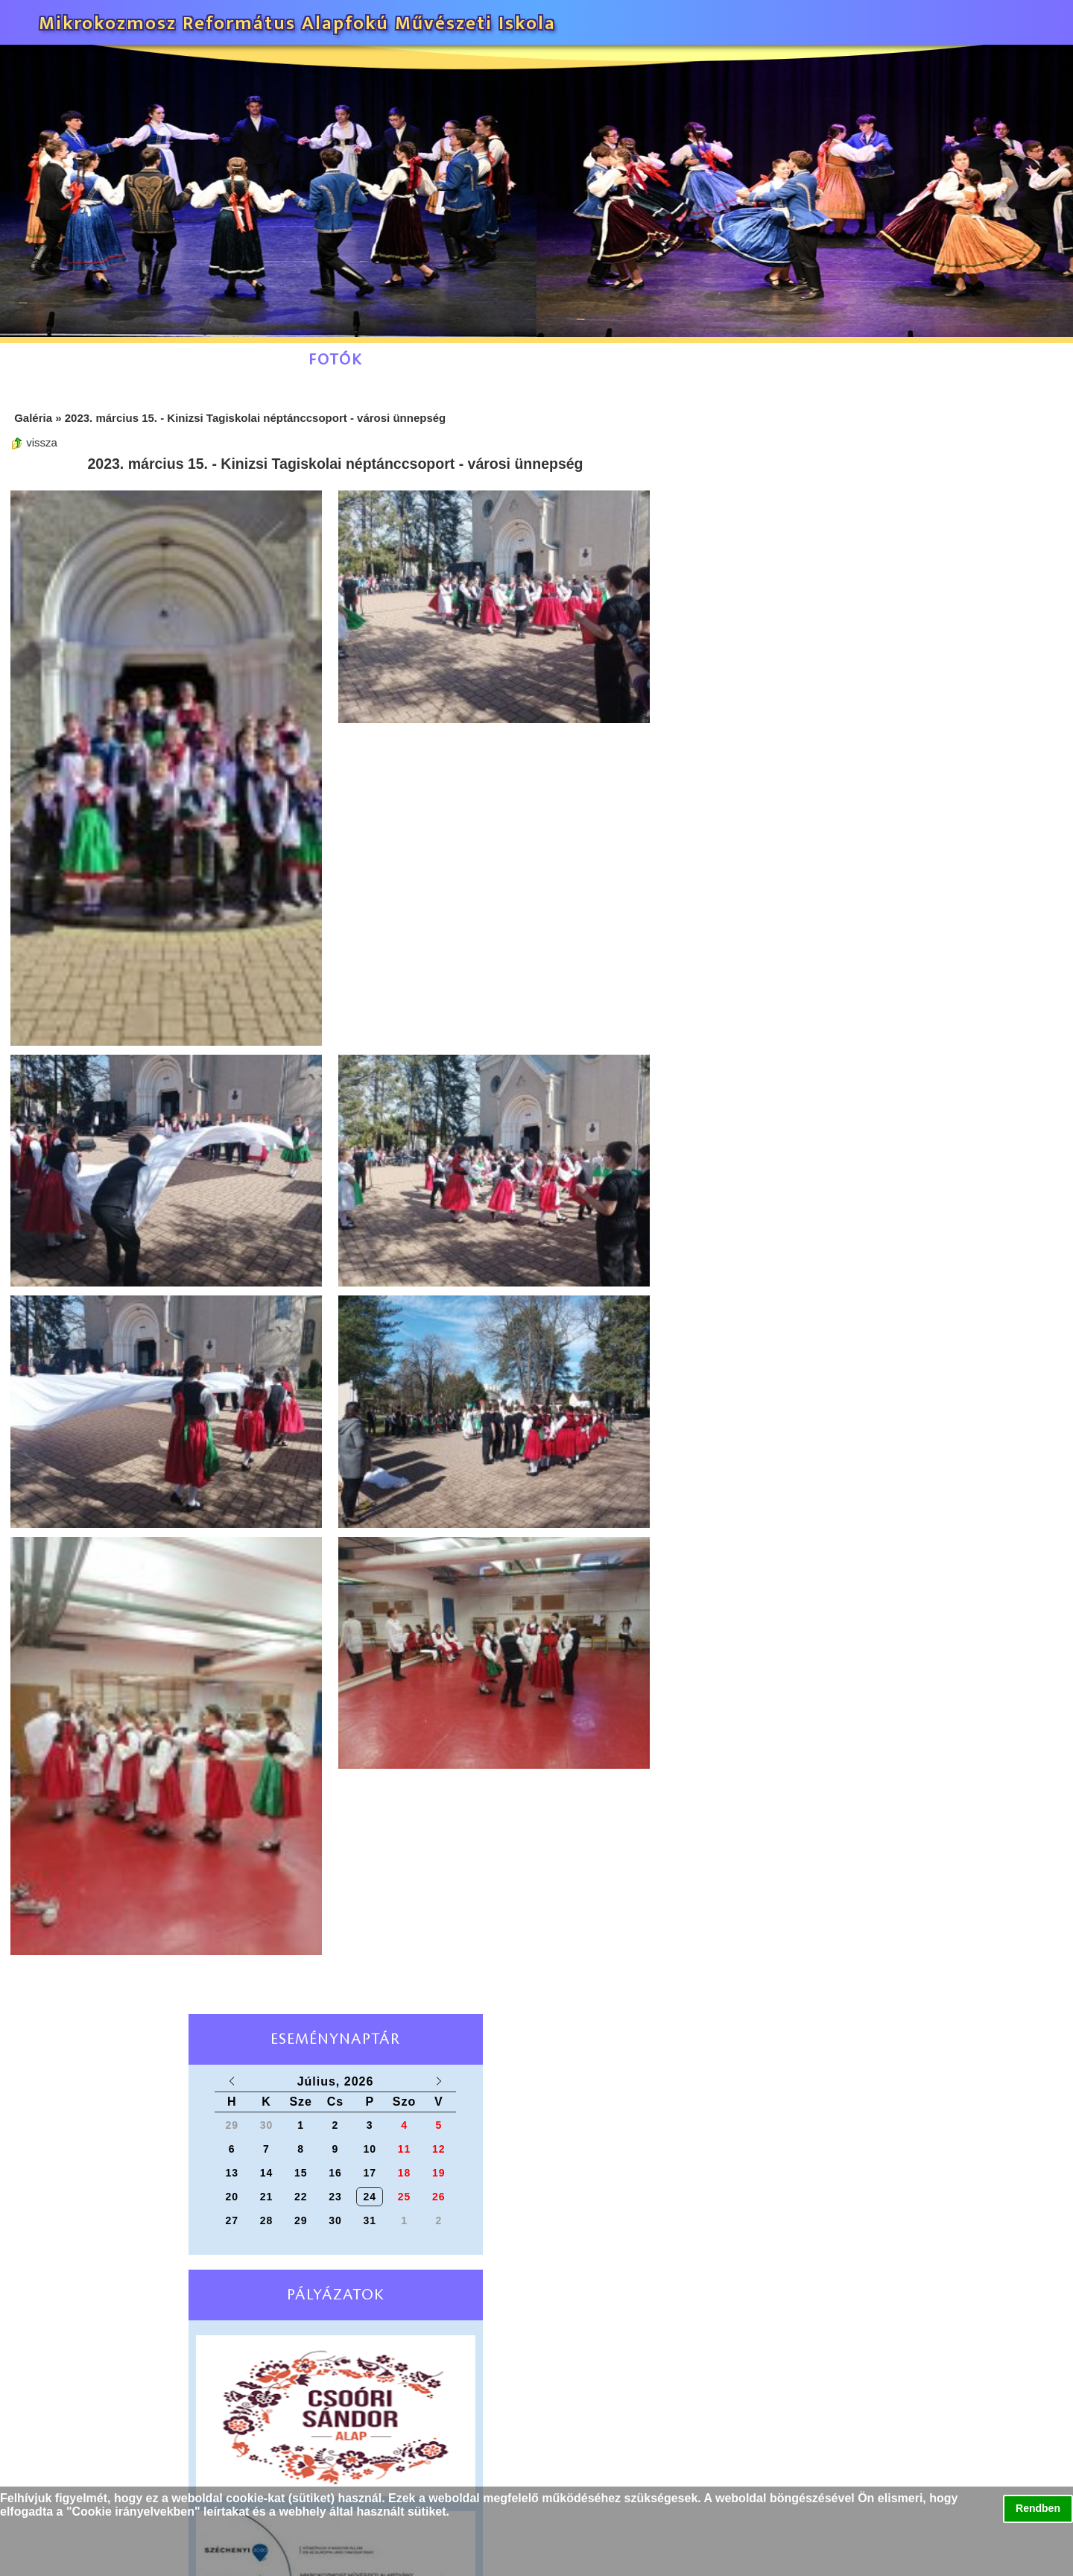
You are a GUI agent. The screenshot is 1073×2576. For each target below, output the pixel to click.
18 (404, 2173)
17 (369, 2173)
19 (439, 2173)
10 (369, 2149)
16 (335, 2173)
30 (335, 2220)
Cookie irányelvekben (133, 2511)
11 (404, 2149)
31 (369, 2220)
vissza (34, 442)
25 (404, 2197)
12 (439, 2149)
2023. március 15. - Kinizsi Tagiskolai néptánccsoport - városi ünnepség (255, 417)
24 (369, 2197)
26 (439, 2197)
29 (301, 2220)
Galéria (33, 417)
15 (301, 2173)
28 (266, 2220)
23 (335, 2197)
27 (231, 2220)
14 (266, 2173)
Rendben (1038, 2508)
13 (231, 2173)
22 (301, 2197)
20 (231, 2197)
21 (266, 2197)
